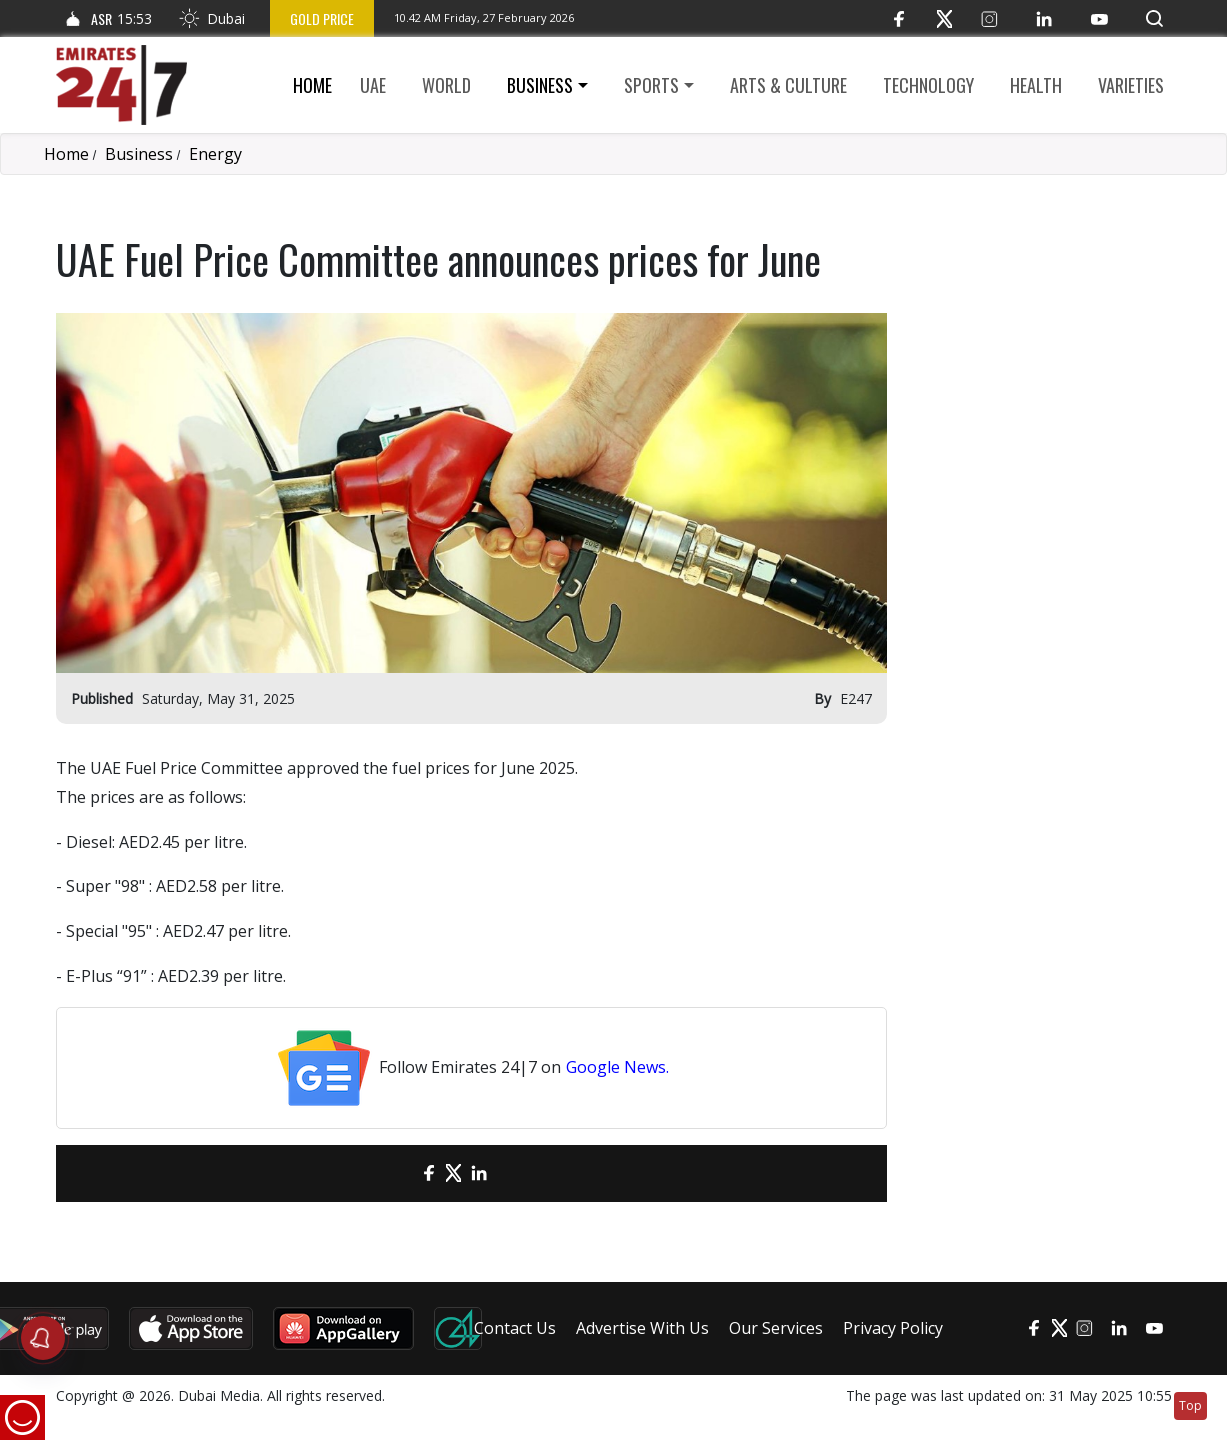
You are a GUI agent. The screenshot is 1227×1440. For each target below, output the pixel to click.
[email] (393, 1173)
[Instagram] (989, 18)
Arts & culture (788, 85)
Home (312, 85)
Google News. (617, 1067)
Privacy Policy (893, 1328)
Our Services (776, 1328)
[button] (1154, 18)
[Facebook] (899, 18)
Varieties (1131, 85)
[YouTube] (1099, 18)
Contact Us (515, 1328)
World (446, 85)
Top (1190, 1405)
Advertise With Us (642, 1328)
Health (1036, 85)
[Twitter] (944, 18)
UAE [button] (373, 85)
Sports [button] (651, 85)
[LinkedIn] (1044, 18)
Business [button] (540, 85)
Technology (928, 85)
